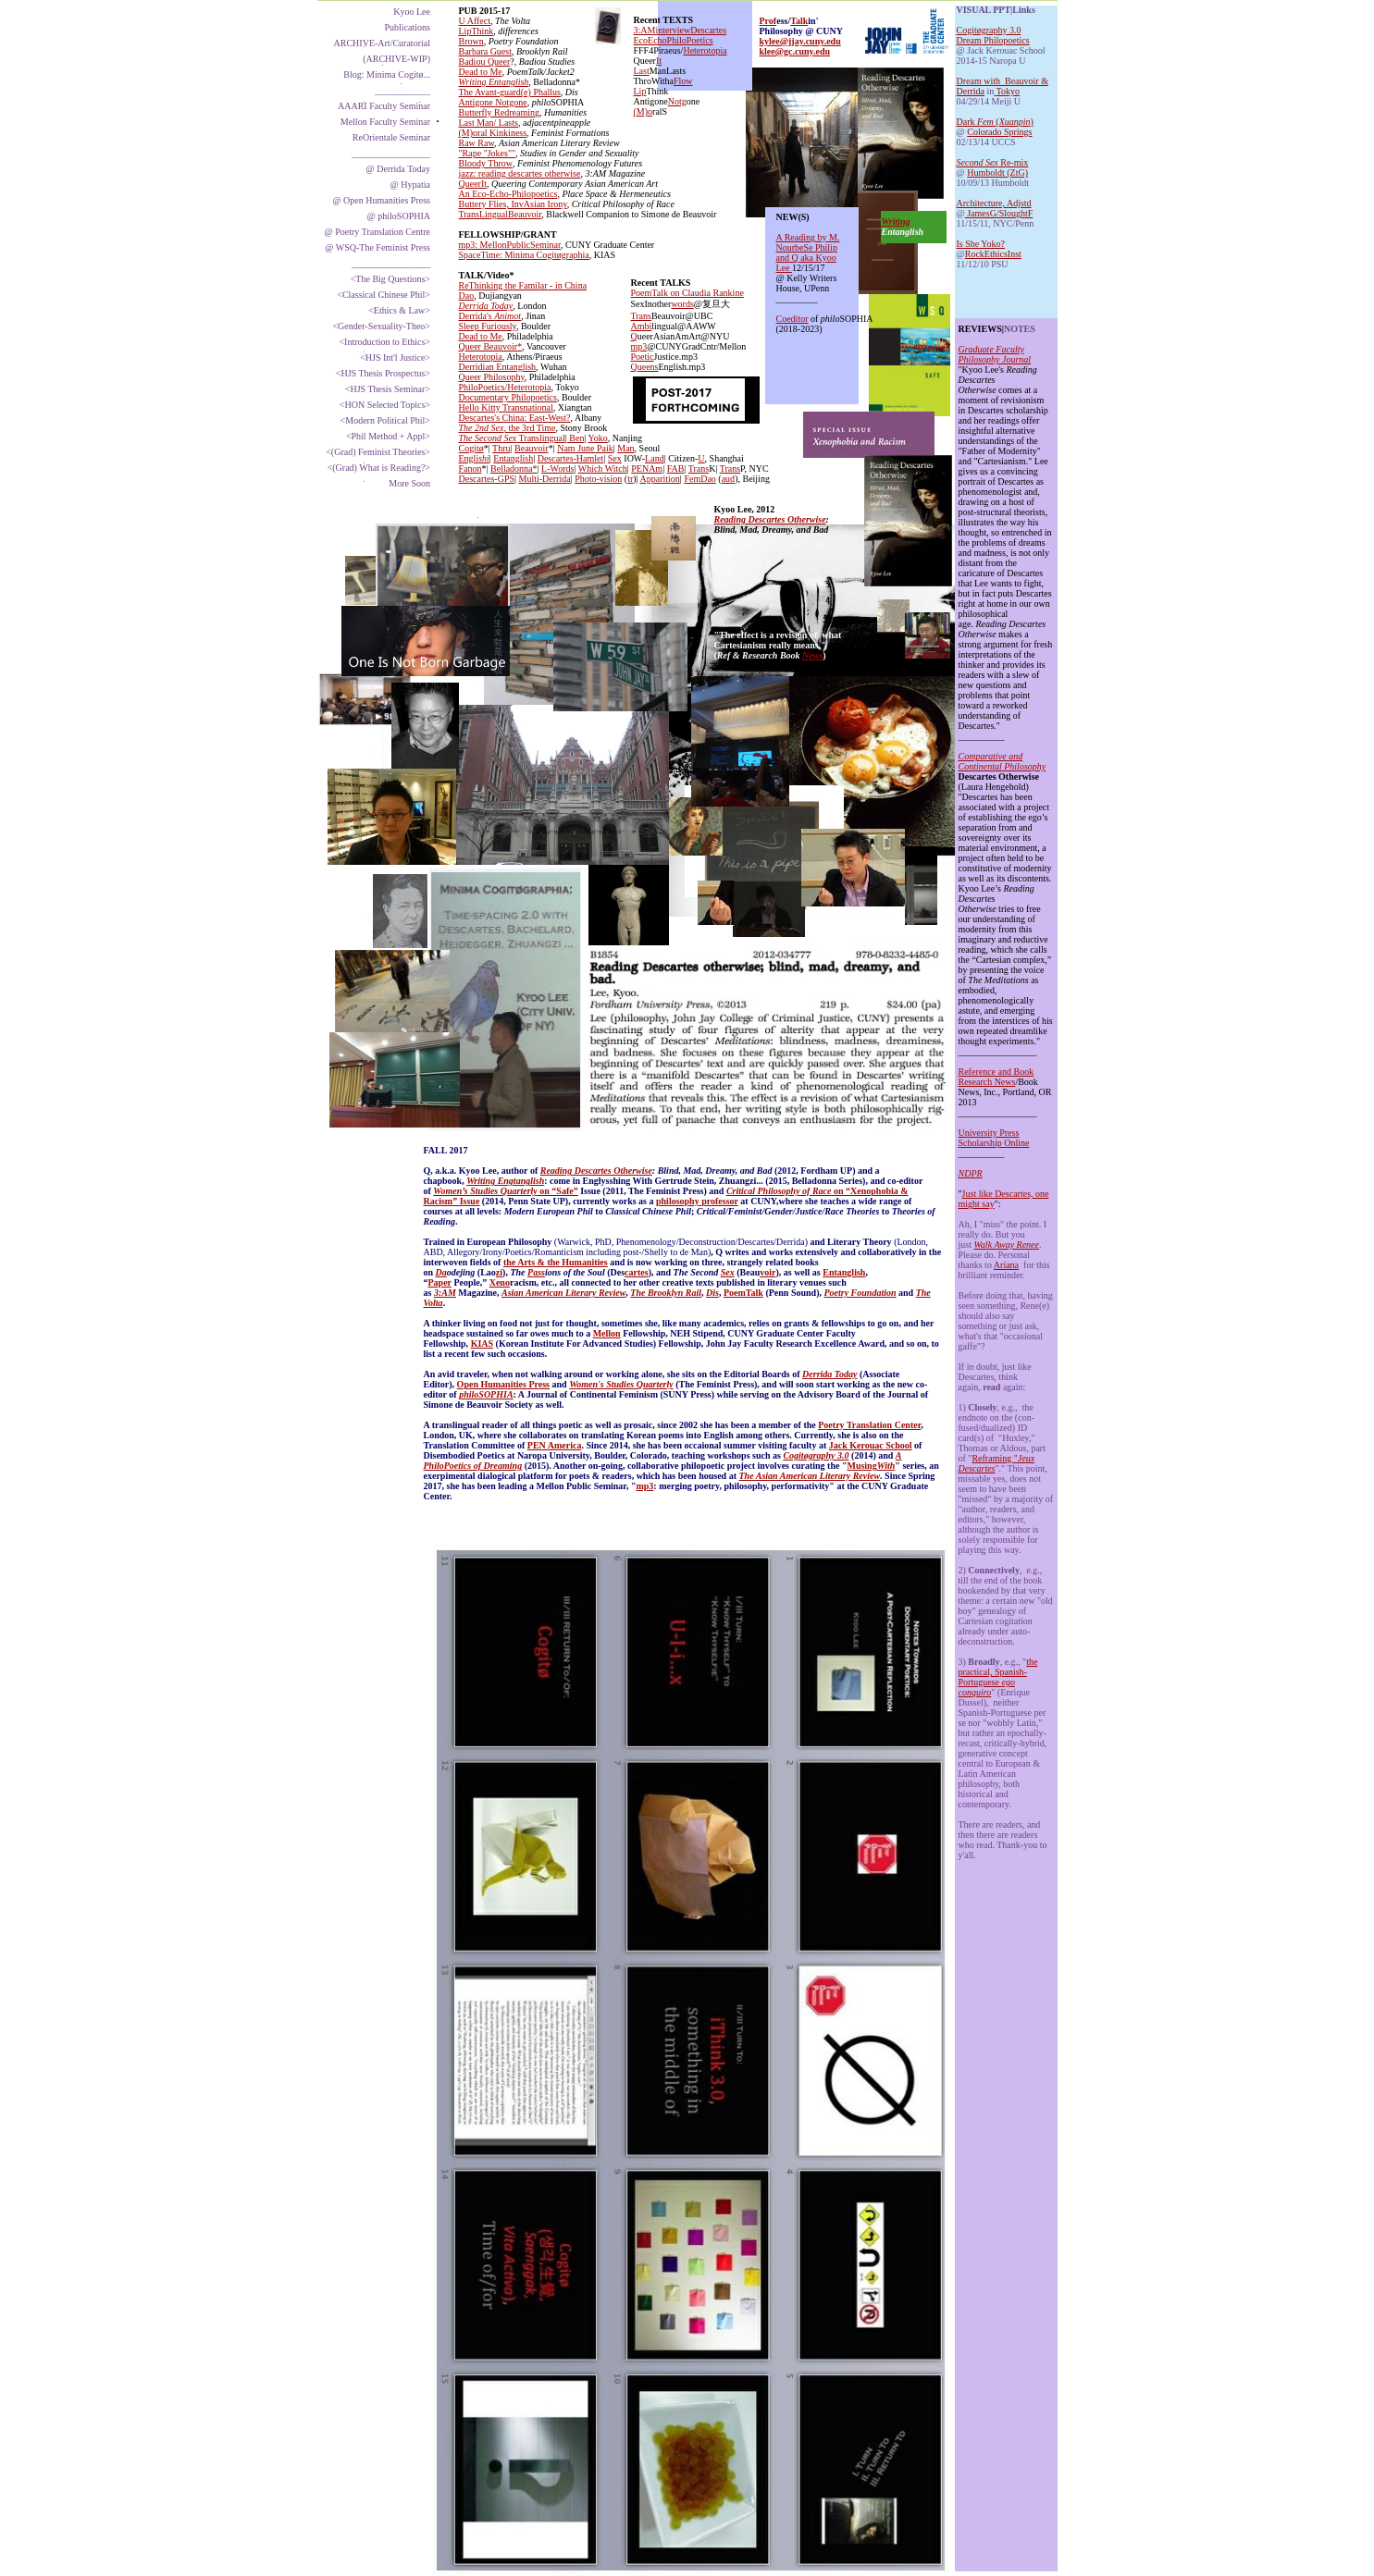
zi (499, 1272)
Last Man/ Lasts (488, 122)
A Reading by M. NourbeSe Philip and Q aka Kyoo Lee (808, 252)
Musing (861, 1466)
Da (441, 1272)
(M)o (643, 111)
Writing (896, 221)
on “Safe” (558, 1191)
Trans (698, 468)
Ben (576, 438)
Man (625, 448)
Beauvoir (531, 448)
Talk (799, 21)
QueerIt (473, 184)
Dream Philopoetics (993, 40)
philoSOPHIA (486, 1394)
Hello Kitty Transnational (506, 407)
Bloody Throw (486, 163)
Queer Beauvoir (488, 346)
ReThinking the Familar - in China (523, 285)
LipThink (476, 31)
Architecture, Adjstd (994, 203)
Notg (677, 101)
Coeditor (792, 319)
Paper (440, 1282)
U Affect (475, 21)
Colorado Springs (999, 132)
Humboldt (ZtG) (997, 172)
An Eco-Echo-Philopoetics (508, 194)
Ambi (641, 326)
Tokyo (1008, 91)
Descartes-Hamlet (571, 458)
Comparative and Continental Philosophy (1002, 761)
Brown (471, 41)
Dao (467, 295)
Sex (728, 1272)
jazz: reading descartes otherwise (520, 173)
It (659, 60)
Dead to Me (480, 72)
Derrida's (477, 316)
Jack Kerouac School (870, 1445)
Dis (712, 1293)
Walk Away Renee (1006, 1244)
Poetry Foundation (859, 1293)
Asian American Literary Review (563, 1293)
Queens (645, 367)
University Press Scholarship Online (994, 1138)
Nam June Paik (585, 448)
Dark (967, 122)
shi (483, 458)
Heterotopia (480, 356)
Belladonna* (514, 468)
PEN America (554, 1445)
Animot (507, 316)
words (682, 304)
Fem (986, 122)
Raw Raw (477, 143)
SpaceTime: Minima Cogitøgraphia (524, 255)
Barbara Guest (485, 51)
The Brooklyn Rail (665, 1293)
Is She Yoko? (981, 244)
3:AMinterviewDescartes (680, 30)
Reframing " (994, 1458)
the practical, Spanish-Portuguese (998, 1672)
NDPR (971, 1173)
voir (767, 1272)
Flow (683, 81)
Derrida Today (829, 1374)
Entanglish (844, 1272)
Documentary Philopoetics (508, 397)
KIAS (482, 1343)
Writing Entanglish (494, 82)
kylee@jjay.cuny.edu (800, 41)
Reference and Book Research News (996, 1076)
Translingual (540, 438)
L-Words (557, 468)
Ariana (1006, 1265)
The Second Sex (488, 438)
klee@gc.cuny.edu (795, 51)
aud (728, 479)
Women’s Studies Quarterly (485, 1191)
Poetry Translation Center (869, 1425)
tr (630, 479)
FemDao (699, 479)
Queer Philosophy (492, 377)
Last (642, 71)
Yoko (598, 438)
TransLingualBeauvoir (500, 214)
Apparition (660, 479)
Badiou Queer (485, 61)
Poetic (642, 356)
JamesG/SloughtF (999, 213)
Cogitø (471, 448)
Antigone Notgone (493, 102)
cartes (637, 1272)
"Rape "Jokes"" (487, 153)
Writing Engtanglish (505, 1181)
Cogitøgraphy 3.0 (989, 30)
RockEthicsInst (993, 254)
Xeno (499, 1282)
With (886, 1466)
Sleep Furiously (487, 326)
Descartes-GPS (487, 479)
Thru (501, 448)
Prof (768, 21)
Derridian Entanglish (498, 367)
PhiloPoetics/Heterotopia (505, 387)
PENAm (646, 468)
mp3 (644, 1486)
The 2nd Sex (481, 428)
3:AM (445, 1293)
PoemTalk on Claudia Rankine (687, 293)
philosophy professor (697, 1201)
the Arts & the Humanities (555, 1262)
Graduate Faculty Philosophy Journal (995, 354)
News (812, 655)
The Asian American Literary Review (810, 1476)
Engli (469, 458)
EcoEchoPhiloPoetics (673, 40)
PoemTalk (743, 1293)
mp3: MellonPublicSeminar (510, 245)
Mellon (607, 1333)
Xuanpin (1015, 122)
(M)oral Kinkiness (493, 133)
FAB (676, 468)
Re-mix (1013, 162)
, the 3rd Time (529, 428)
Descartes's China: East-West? (515, 418)
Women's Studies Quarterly (621, 1384)
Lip (640, 91)
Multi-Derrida (545, 479)
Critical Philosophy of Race (779, 1191)
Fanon (470, 468)
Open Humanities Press (503, 1384)
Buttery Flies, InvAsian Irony (513, 204)
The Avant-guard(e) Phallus (510, 92)
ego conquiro (987, 1687)
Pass (536, 1272)
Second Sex (977, 162)
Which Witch (602, 468)
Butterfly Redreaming (499, 112)
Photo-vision (598, 479)
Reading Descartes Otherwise (596, 1170)
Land (654, 458)
